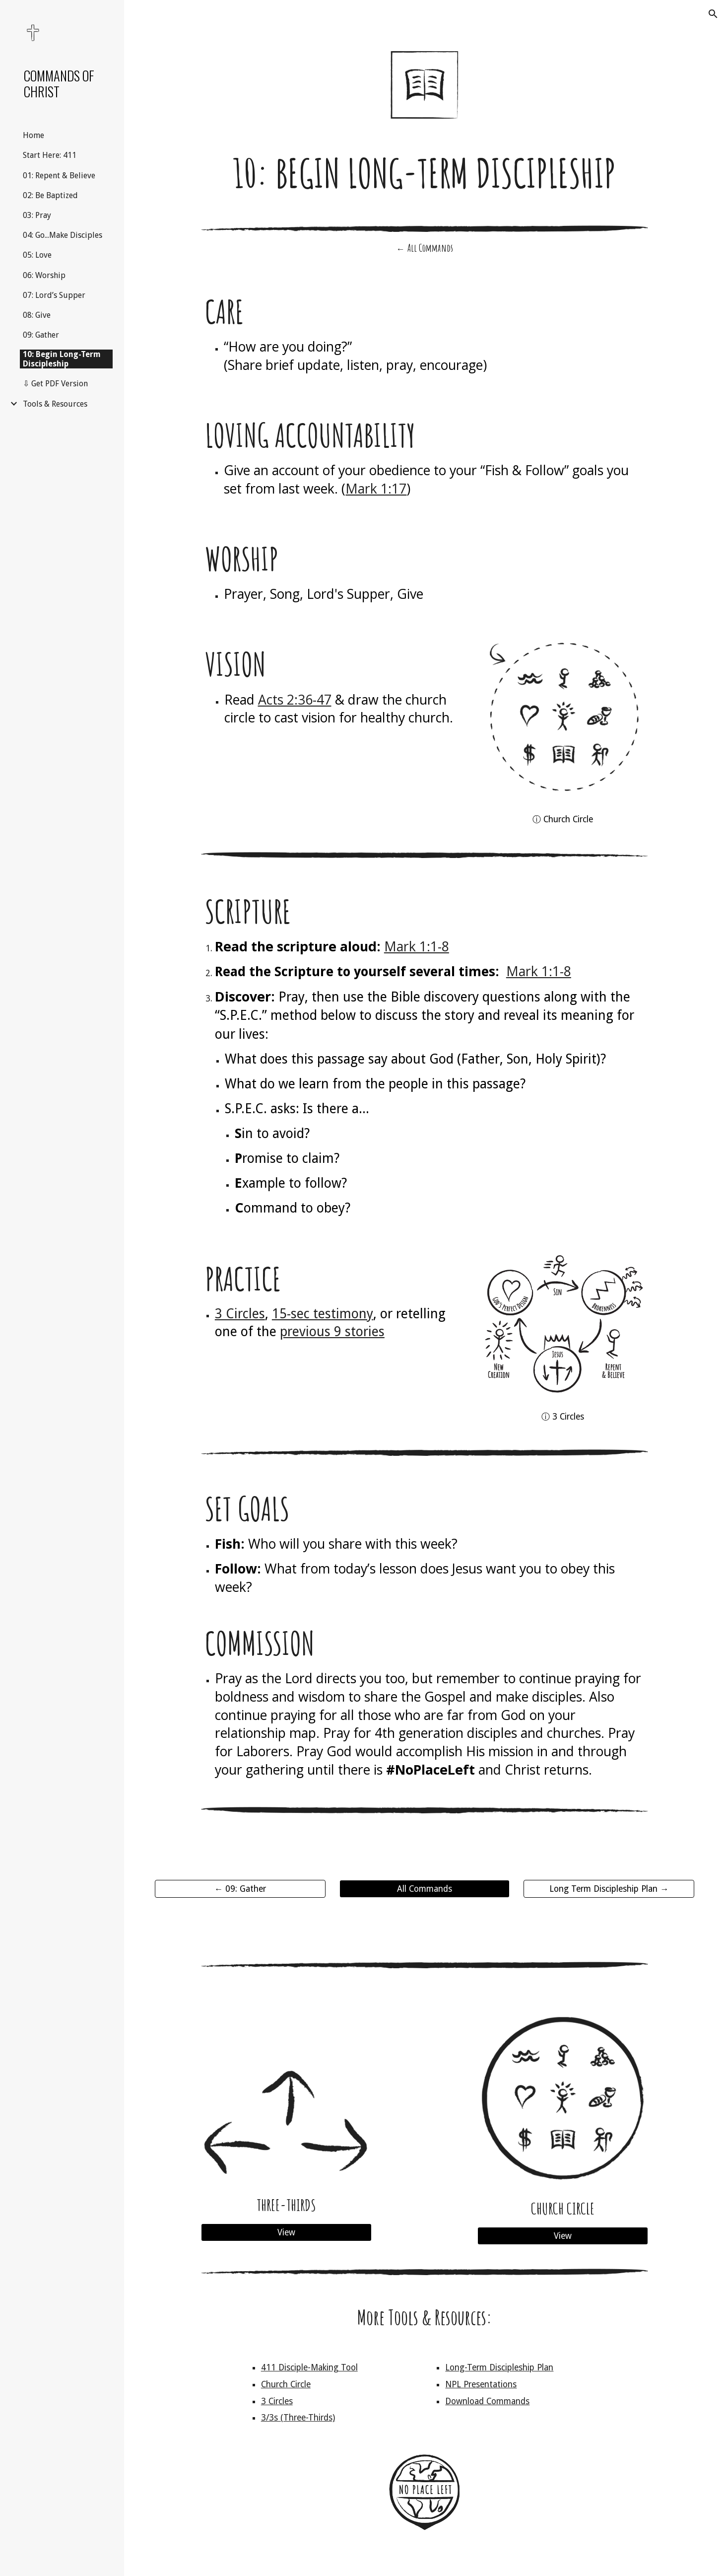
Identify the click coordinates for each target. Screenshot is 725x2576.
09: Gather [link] (41, 335)
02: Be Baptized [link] (50, 195)
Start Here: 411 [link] (49, 155)
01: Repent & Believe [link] (59, 175)
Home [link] (33, 135)
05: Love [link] (37, 255)
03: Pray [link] (37, 215)
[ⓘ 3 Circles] (562, 1416)
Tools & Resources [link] (55, 404)
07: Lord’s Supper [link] (54, 295)
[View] (286, 2232)
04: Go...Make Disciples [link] (62, 235)
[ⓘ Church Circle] (562, 819)
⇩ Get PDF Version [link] (55, 383)
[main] (424, 173)
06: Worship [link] (44, 275)
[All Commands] (425, 1889)
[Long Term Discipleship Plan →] (609, 1889)
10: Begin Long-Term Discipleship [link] (62, 359)
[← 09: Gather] (240, 1889)
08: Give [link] (37, 315)
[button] (713, 14)
